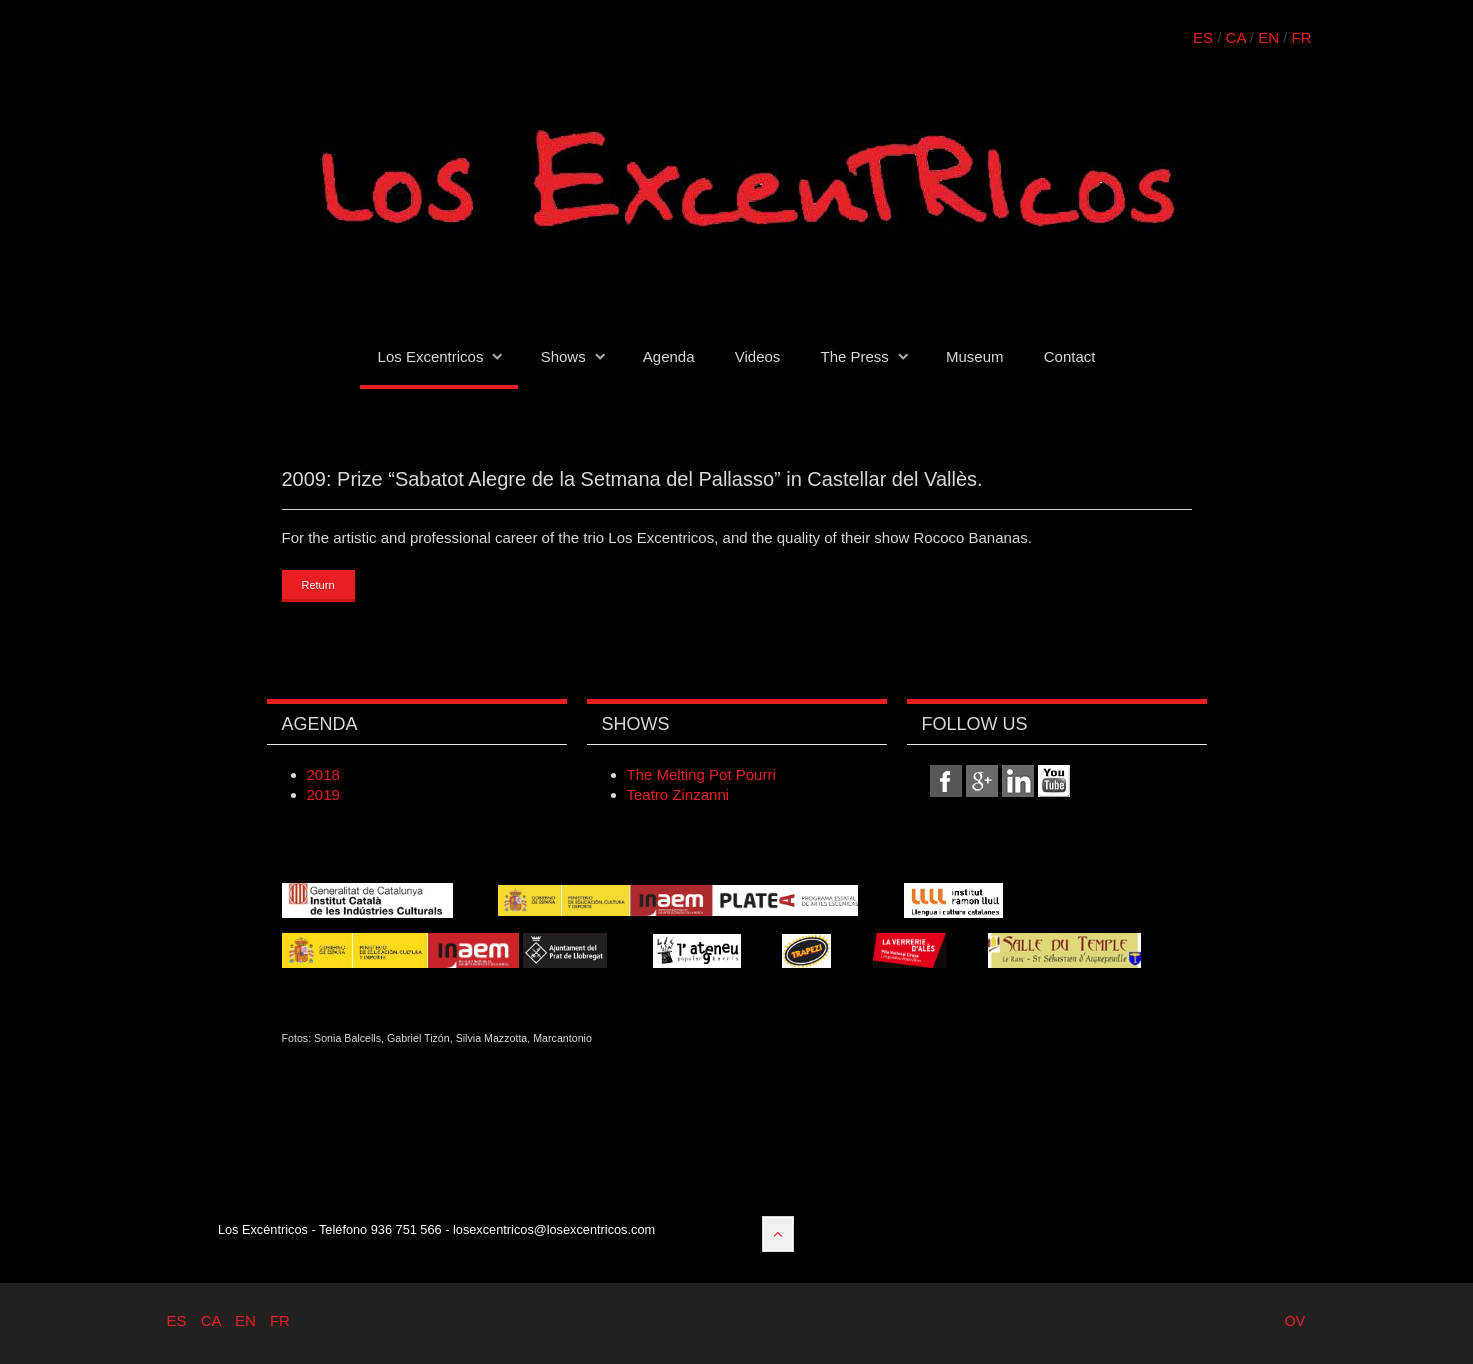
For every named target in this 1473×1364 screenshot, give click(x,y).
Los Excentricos (431, 356)
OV (1295, 1321)
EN (1268, 37)
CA (1236, 37)
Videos (758, 356)
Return (318, 585)
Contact (1070, 356)
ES (1203, 37)
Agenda (669, 356)
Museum (975, 356)
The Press (854, 356)
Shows (563, 356)
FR (1302, 37)
